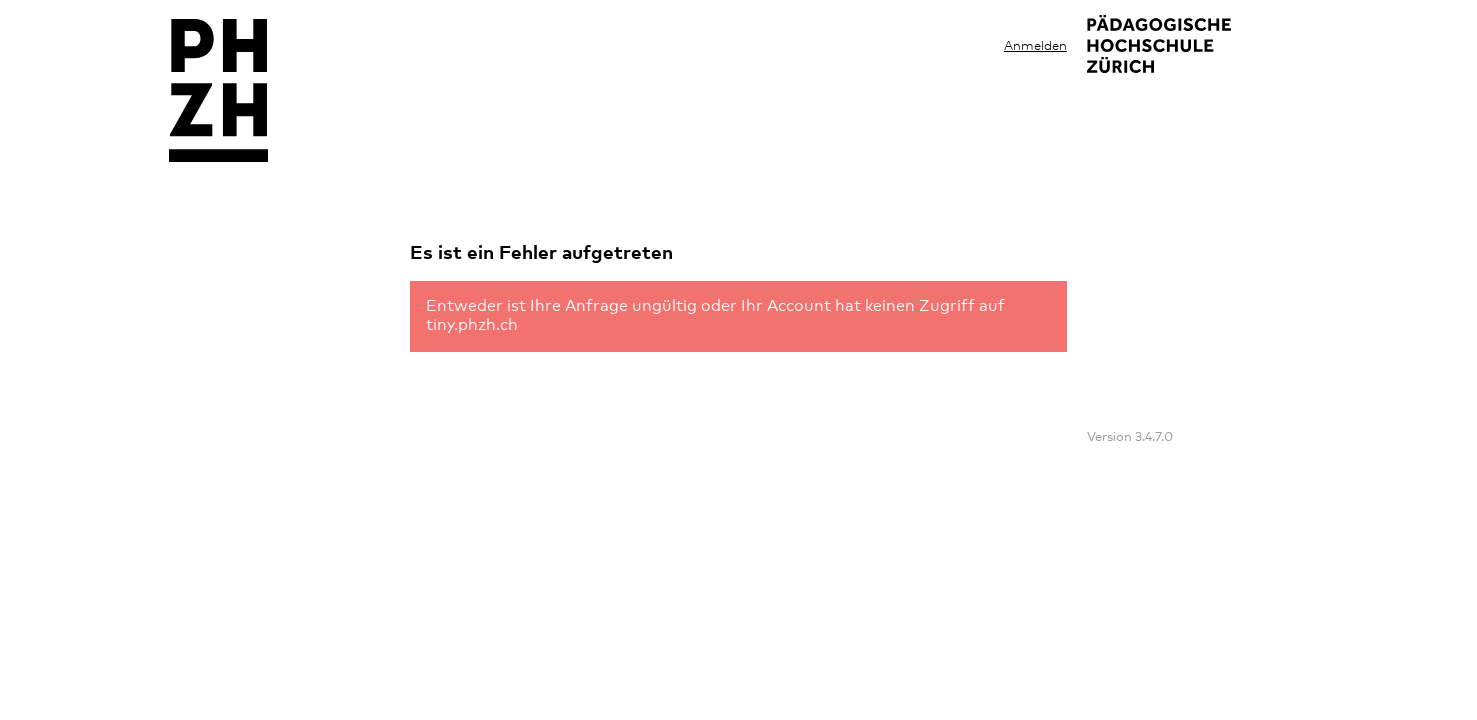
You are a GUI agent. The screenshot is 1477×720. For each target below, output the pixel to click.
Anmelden (1035, 46)
